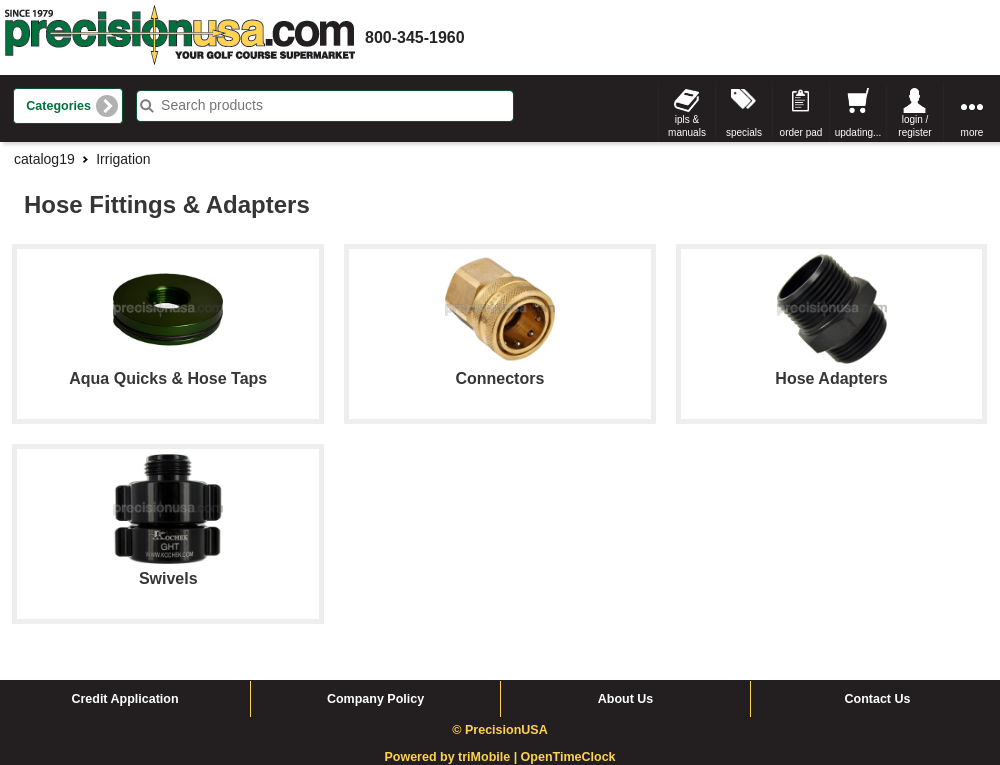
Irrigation (123, 159)
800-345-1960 (415, 37)
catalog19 (44, 159)
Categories (58, 106)
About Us (626, 699)
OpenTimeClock (568, 757)
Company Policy (375, 699)
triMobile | (489, 757)
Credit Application (124, 699)
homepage (180, 37)
